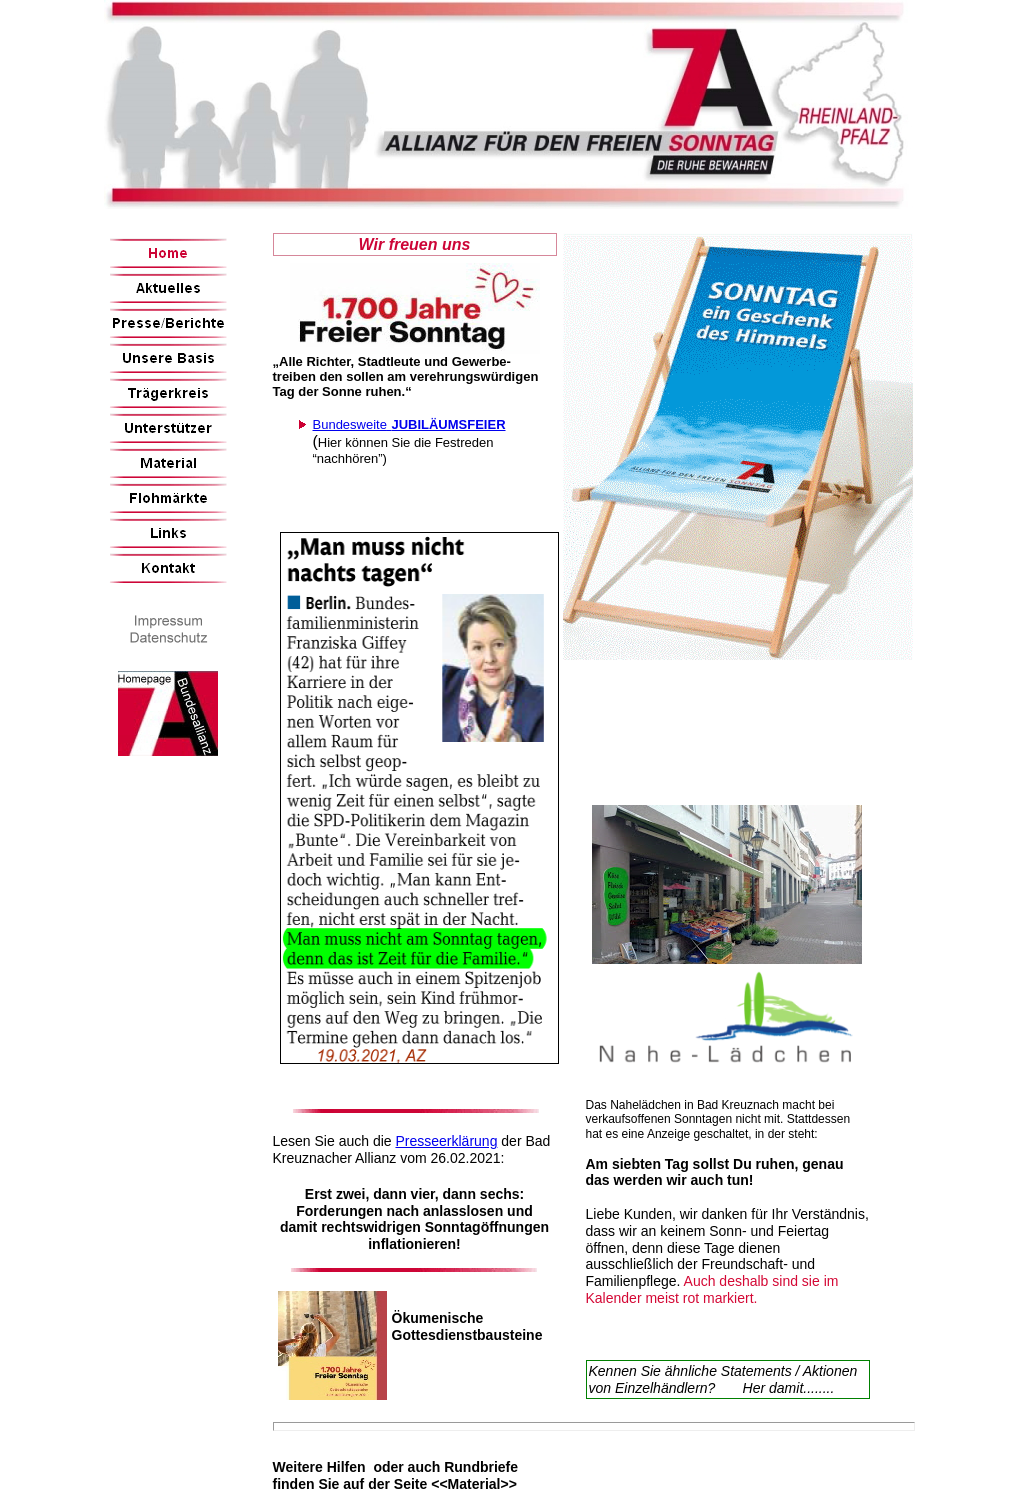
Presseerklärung (446, 1141)
